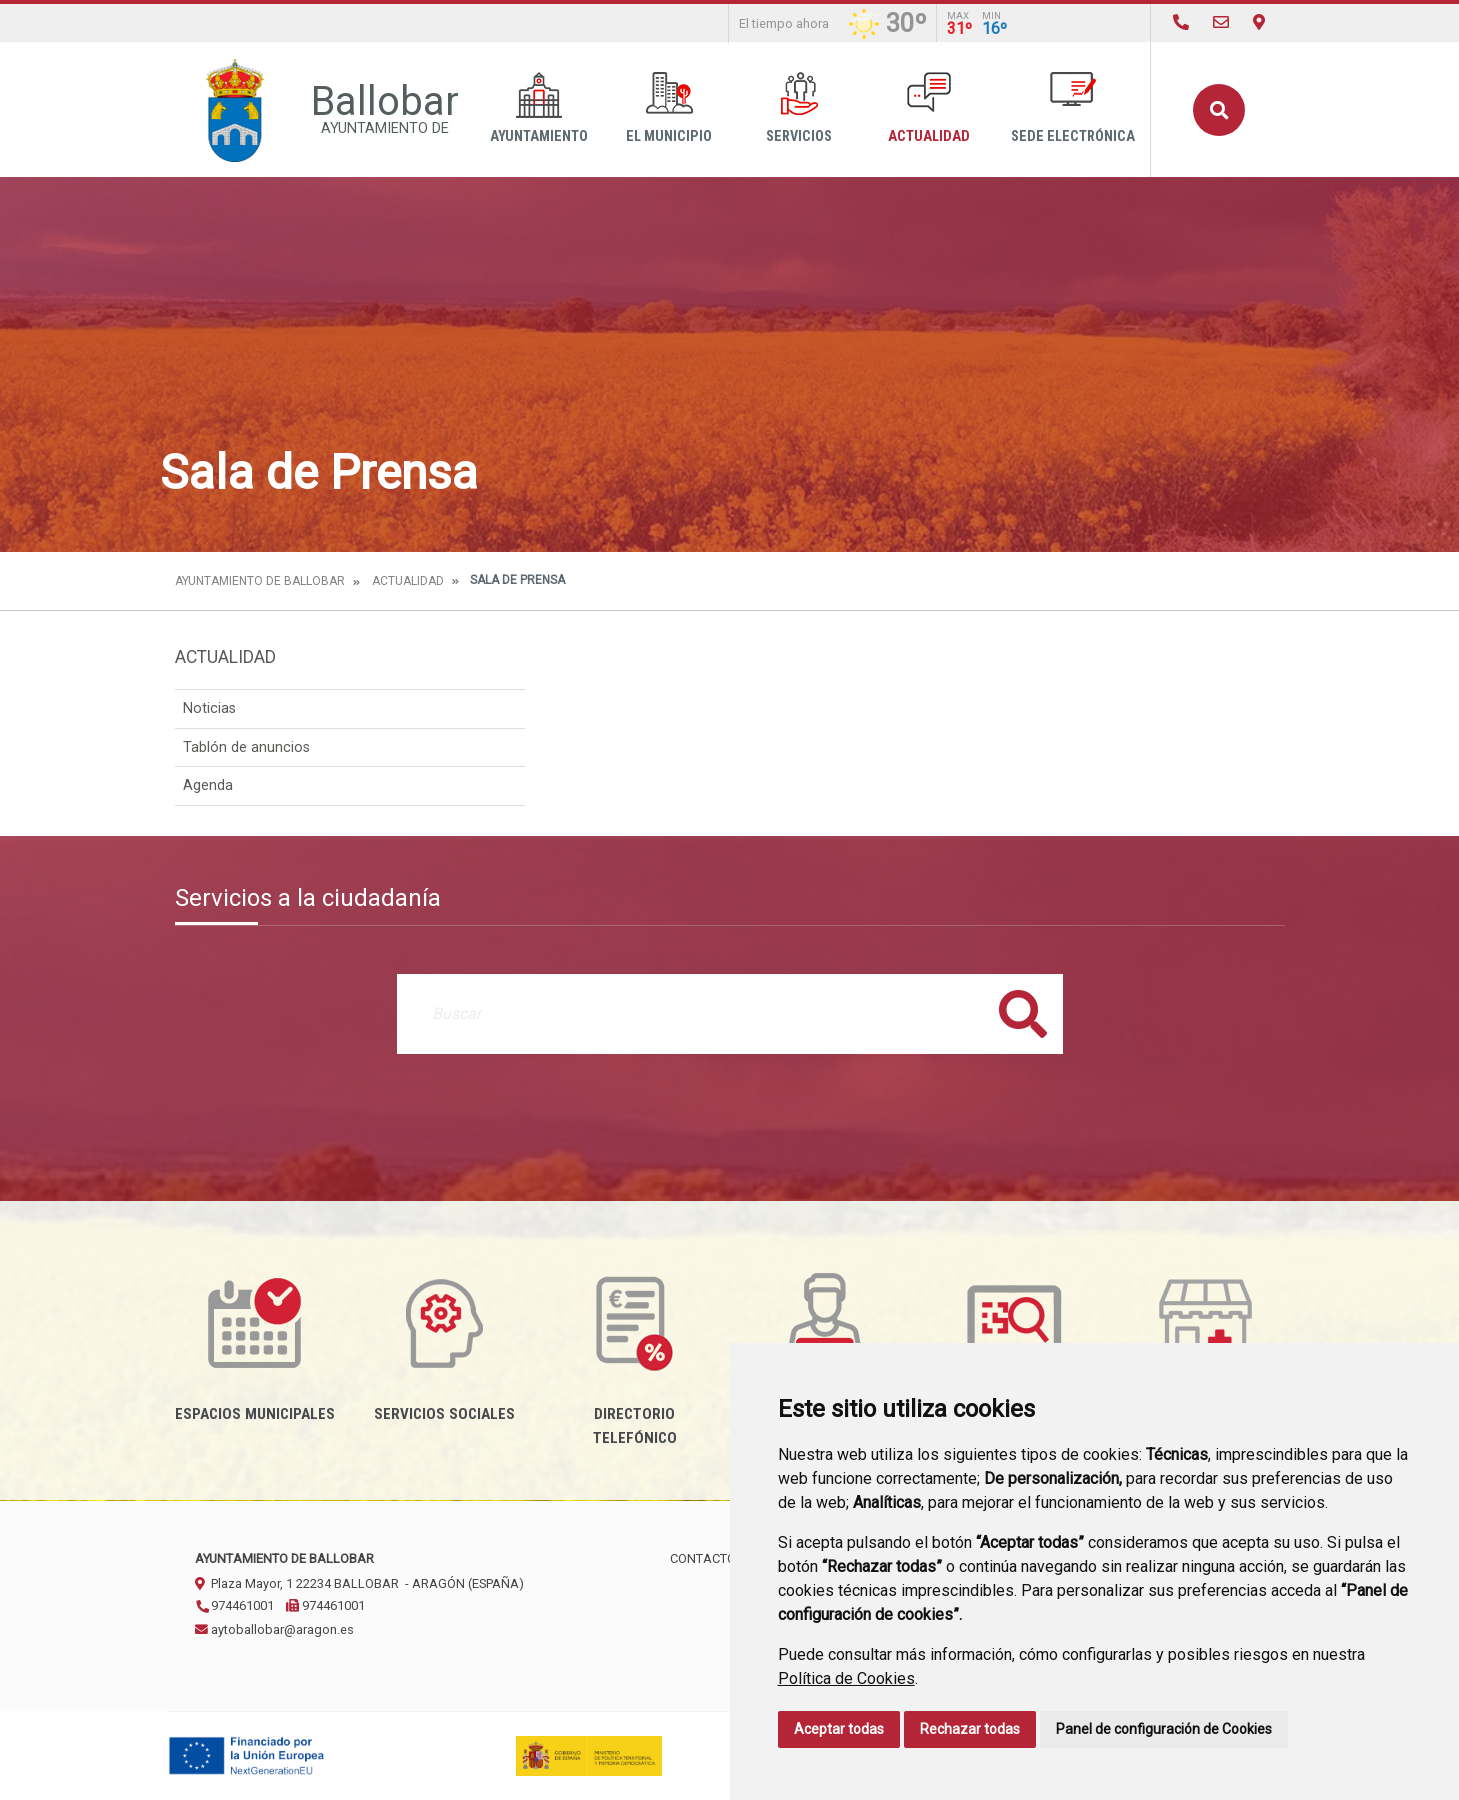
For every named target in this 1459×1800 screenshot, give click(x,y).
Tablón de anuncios (246, 747)
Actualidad (929, 108)
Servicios (799, 108)
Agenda (208, 785)
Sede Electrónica (1073, 108)
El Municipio (669, 108)
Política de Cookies (846, 1678)
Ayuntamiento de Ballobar (260, 581)
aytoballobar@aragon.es (274, 1629)
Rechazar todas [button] (970, 1729)
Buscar (1219, 110)
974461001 (234, 1605)
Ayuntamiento (539, 108)
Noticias (209, 708)
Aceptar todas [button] (839, 1729)
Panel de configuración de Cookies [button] (1164, 1729)
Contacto (703, 1558)
